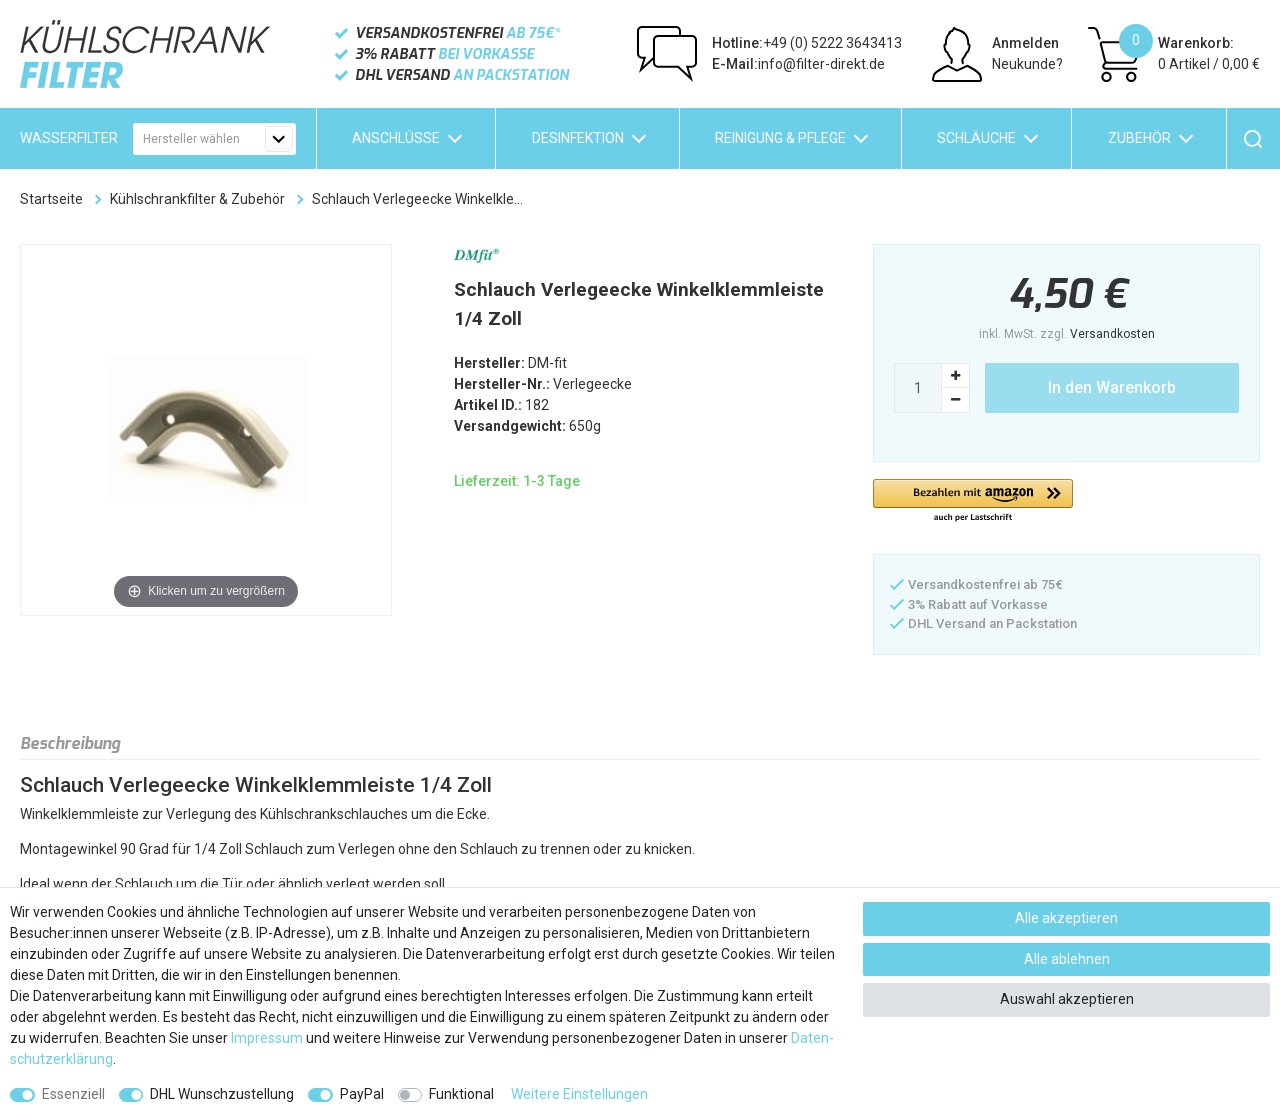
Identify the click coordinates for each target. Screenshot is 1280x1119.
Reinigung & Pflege (780, 138)
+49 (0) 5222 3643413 (807, 43)
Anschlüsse (396, 138)
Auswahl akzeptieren (1067, 999)
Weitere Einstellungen (579, 1094)
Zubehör (1139, 138)
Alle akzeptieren (1066, 918)
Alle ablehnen (1067, 959)
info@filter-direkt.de (798, 64)
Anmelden (1025, 43)
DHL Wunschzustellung (222, 1094)
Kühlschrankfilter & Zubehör (197, 199)
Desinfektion (578, 138)
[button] (973, 501)
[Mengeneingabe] (918, 388)
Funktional (461, 1094)
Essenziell (73, 1094)
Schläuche (976, 138)
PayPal (362, 1094)
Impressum (267, 1038)
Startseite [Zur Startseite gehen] (51, 199)
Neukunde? (1027, 64)
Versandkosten (1112, 334)
